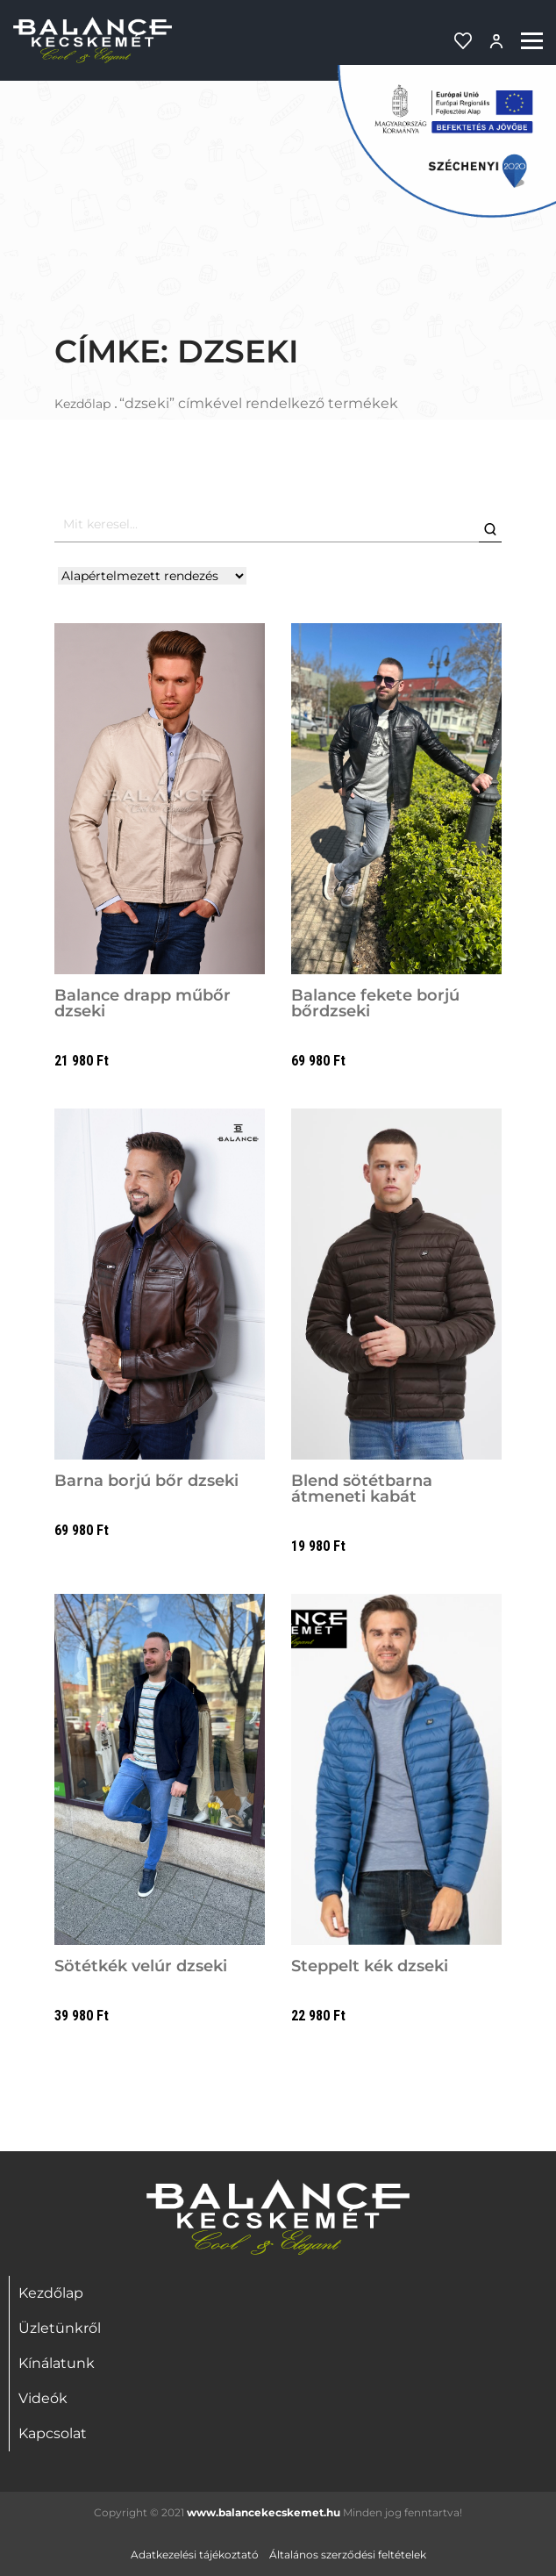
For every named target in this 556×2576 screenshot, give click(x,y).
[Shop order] (152, 576)
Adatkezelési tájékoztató (195, 2554)
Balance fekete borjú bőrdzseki (375, 1003)
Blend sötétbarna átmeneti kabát (361, 1488)
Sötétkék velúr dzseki (140, 1966)
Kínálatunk (56, 2363)
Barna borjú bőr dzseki (146, 1480)
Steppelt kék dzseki (369, 1966)
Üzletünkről (59, 2328)
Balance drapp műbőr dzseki (142, 1003)
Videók (43, 2398)
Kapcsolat (52, 2433)
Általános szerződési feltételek (347, 2554)
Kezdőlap (82, 404)
